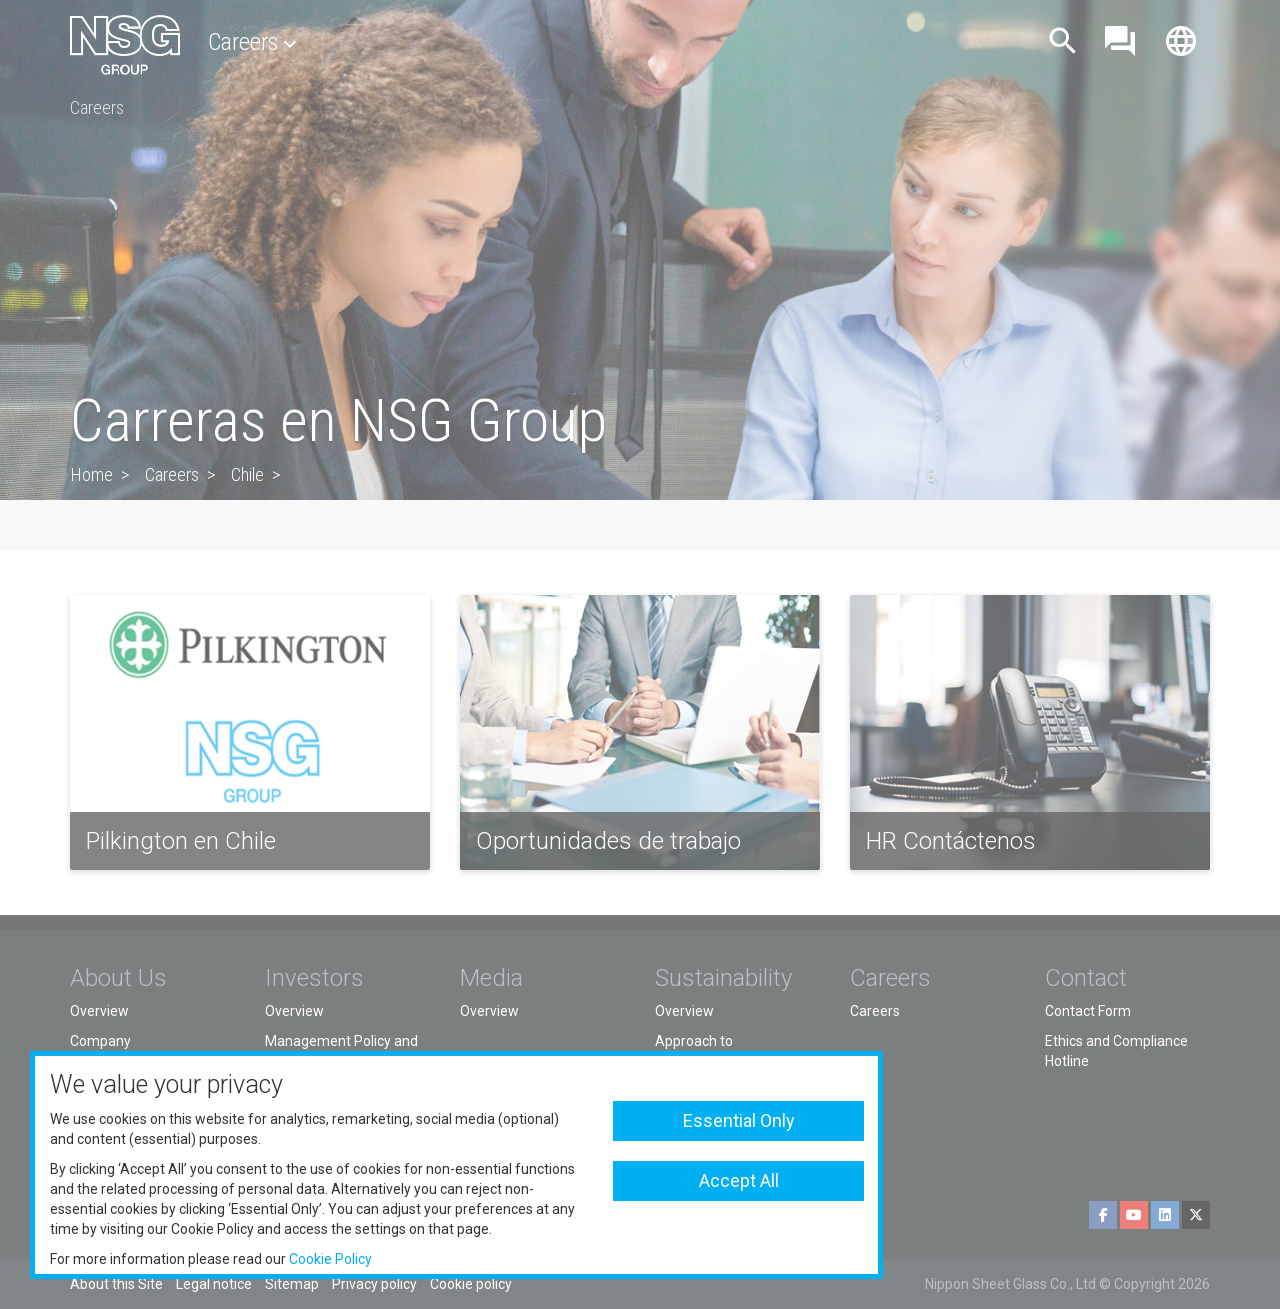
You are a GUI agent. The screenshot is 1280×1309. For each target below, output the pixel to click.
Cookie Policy (330, 1259)
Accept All (739, 1180)
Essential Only (739, 1120)
